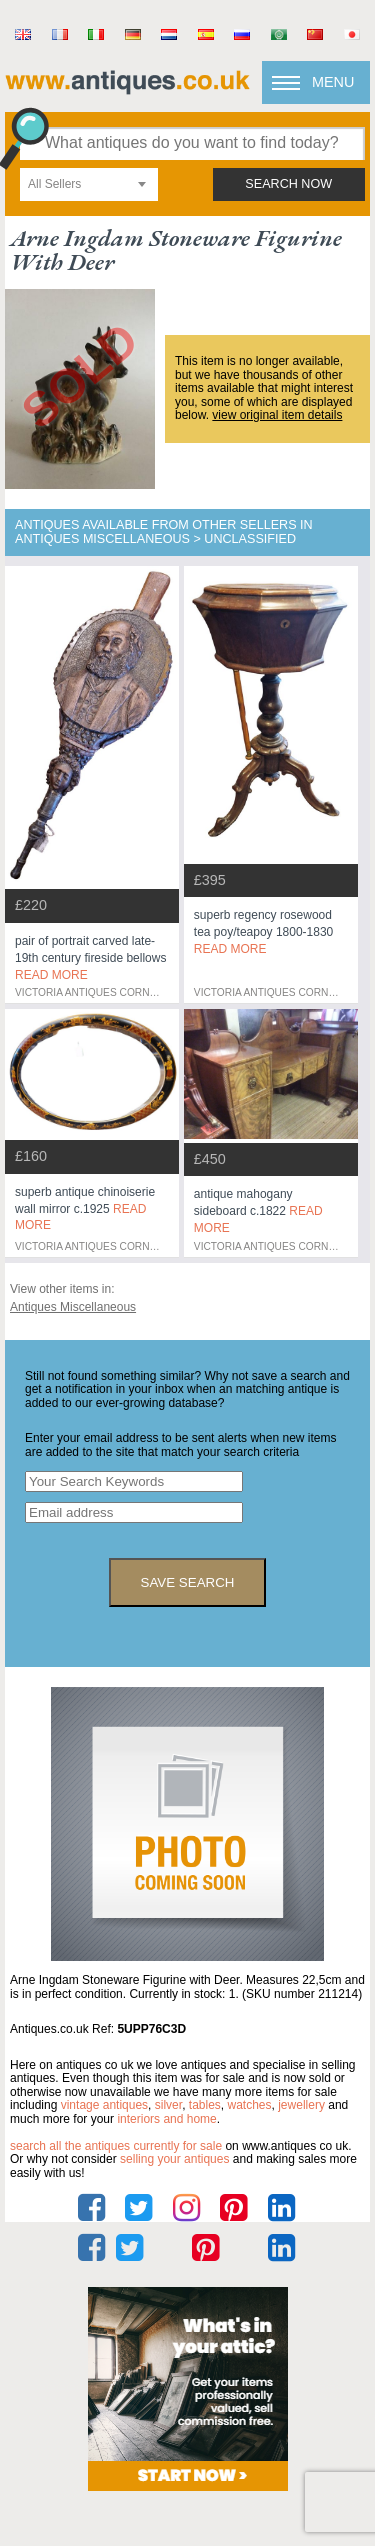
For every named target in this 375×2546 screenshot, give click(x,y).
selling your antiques (174, 2159)
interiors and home (166, 2119)
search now (288, 184)
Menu (333, 82)
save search (188, 1582)
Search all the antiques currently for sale (116, 2146)
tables (205, 2105)
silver (168, 2105)
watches (250, 2105)
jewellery (301, 2105)
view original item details (277, 415)
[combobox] (89, 184)
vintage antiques (104, 2105)
